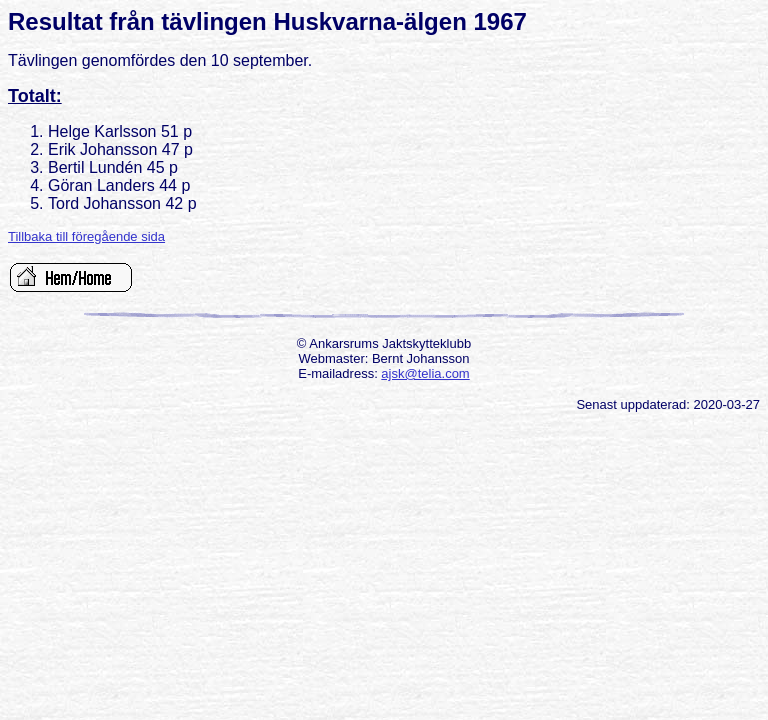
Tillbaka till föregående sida (86, 236)
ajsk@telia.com (425, 373)
